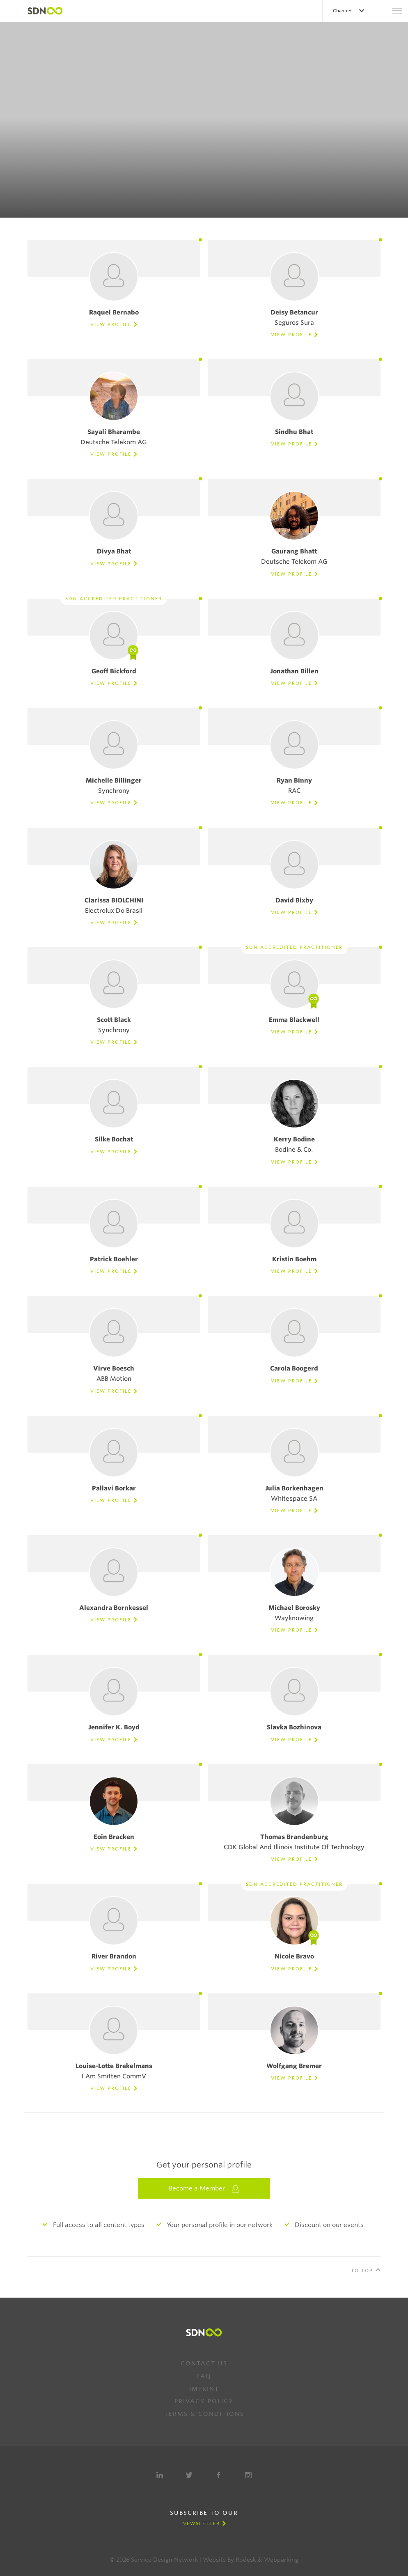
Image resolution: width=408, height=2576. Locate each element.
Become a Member (204, 2189)
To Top (362, 2270)
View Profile (110, 324)
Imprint (204, 2388)
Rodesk (246, 2559)
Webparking (281, 2559)
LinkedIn (159, 2475)
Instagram (248, 2475)
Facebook (218, 2475)
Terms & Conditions (204, 2414)
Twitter (189, 2475)
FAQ (204, 2376)
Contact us (204, 2363)
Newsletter (201, 2523)
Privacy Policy (204, 2401)
